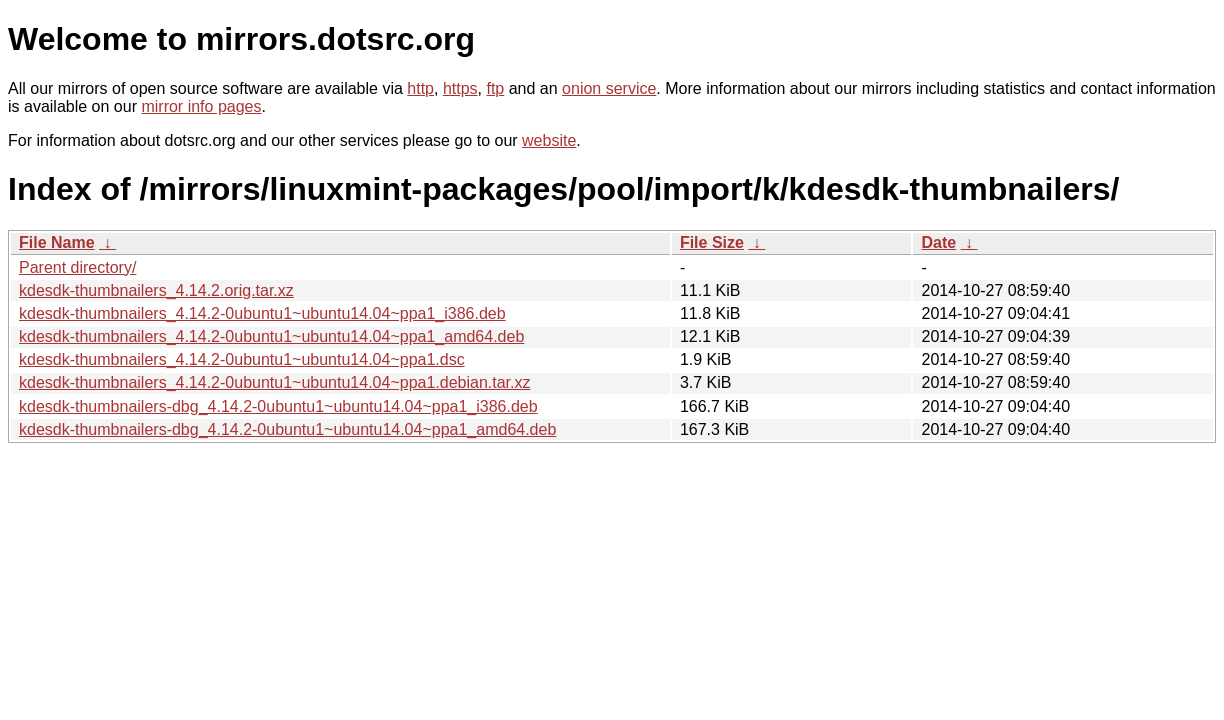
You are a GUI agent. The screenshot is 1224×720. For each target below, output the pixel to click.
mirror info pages (201, 106)
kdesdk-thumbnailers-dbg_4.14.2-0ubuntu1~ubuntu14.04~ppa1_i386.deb (278, 406)
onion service (609, 88)
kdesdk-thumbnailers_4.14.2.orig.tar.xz (156, 290)
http (420, 88)
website (549, 140)
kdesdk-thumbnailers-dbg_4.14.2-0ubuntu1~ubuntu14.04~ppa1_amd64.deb (287, 429)
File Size (712, 242)
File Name (57, 242)
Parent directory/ (77, 267)
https (460, 88)
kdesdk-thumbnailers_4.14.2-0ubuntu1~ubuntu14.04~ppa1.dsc (242, 359)
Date (938, 242)
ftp (495, 88)
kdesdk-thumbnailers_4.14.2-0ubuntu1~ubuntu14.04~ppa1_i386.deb (262, 313)
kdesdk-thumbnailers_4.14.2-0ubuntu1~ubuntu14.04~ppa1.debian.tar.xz (275, 382)
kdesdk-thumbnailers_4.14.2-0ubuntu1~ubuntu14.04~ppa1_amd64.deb (271, 336)
